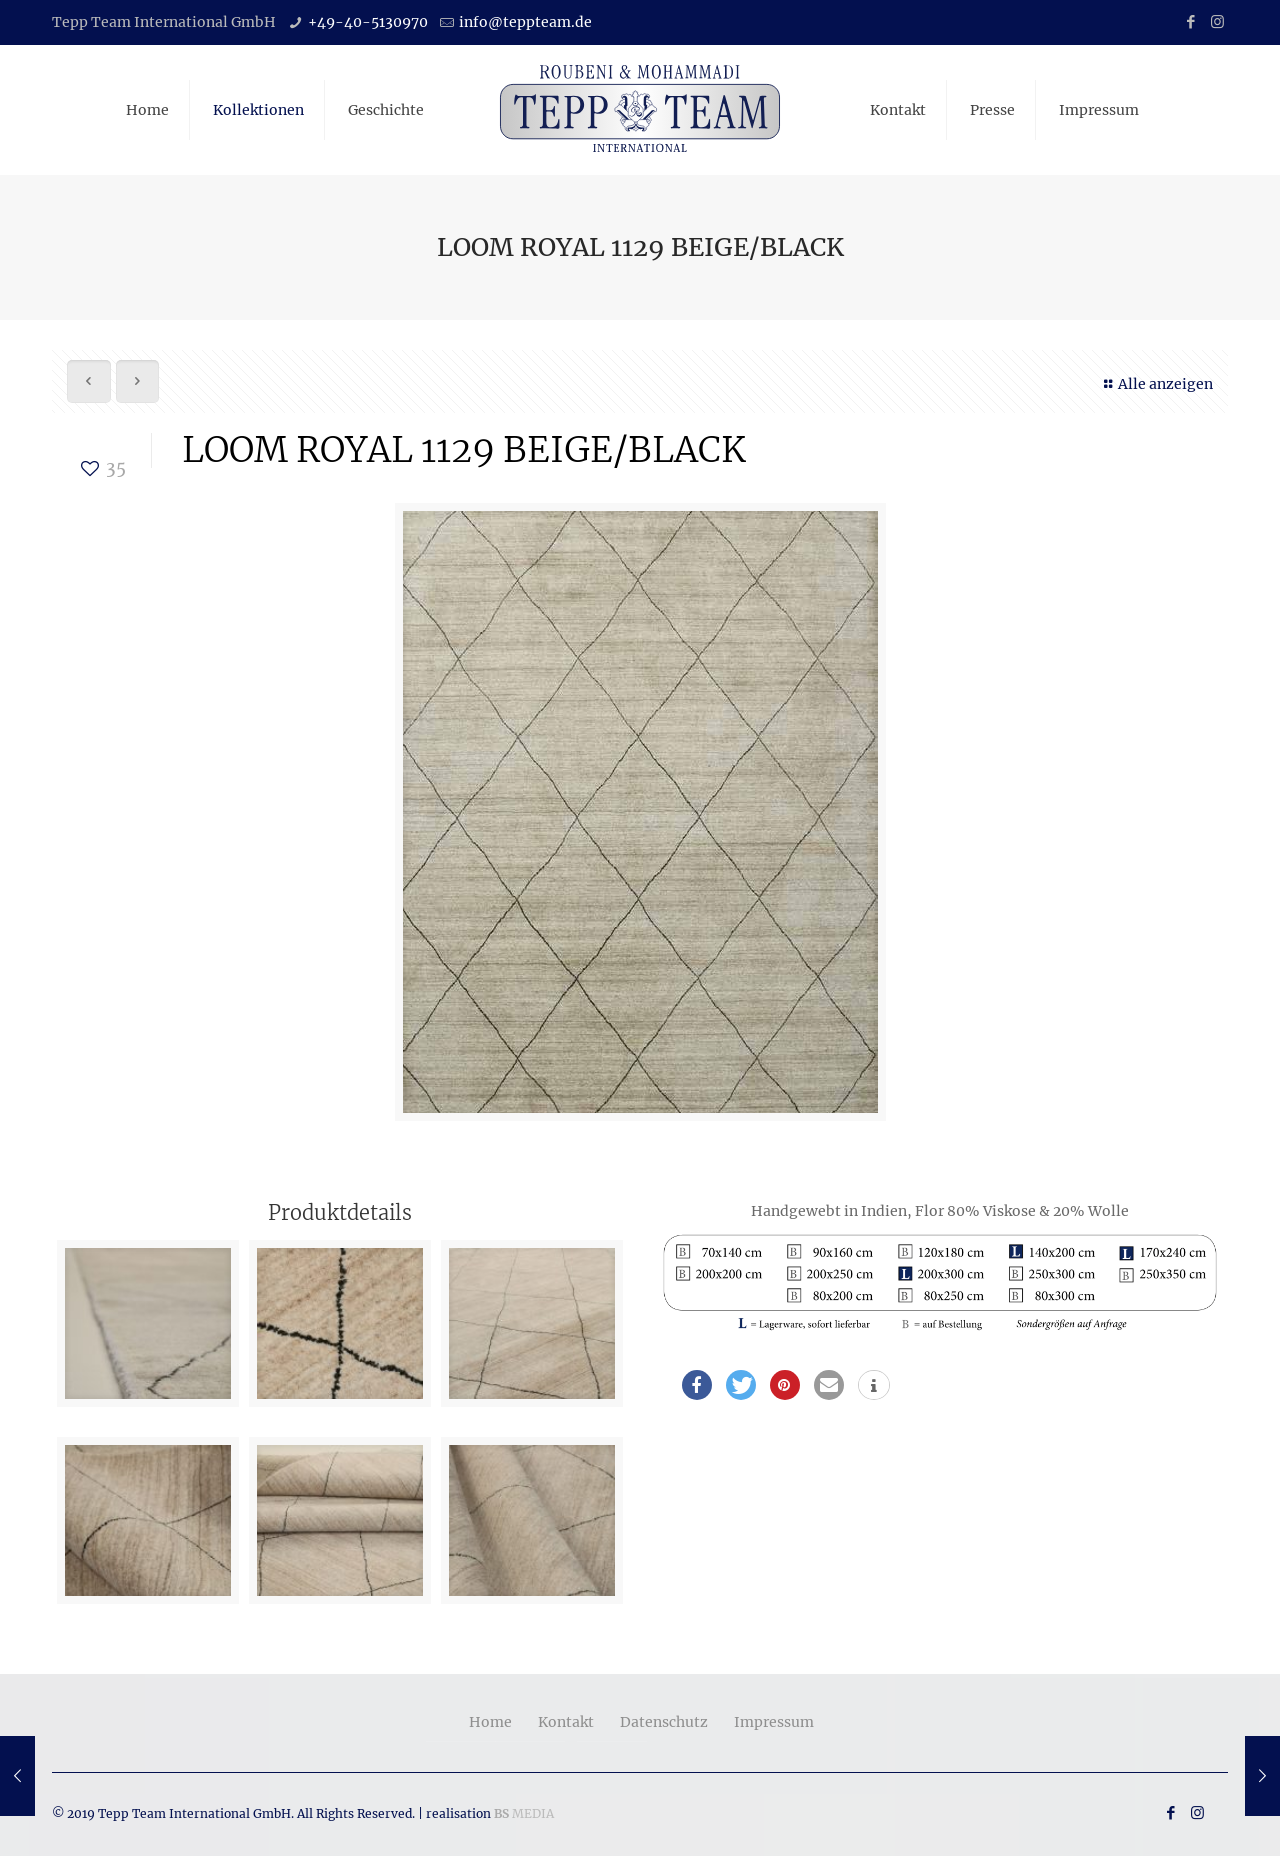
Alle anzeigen (1155, 384)
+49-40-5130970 (368, 22)
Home (490, 1722)
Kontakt (566, 1722)
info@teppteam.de (525, 22)
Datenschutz (664, 1722)
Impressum (774, 1722)
